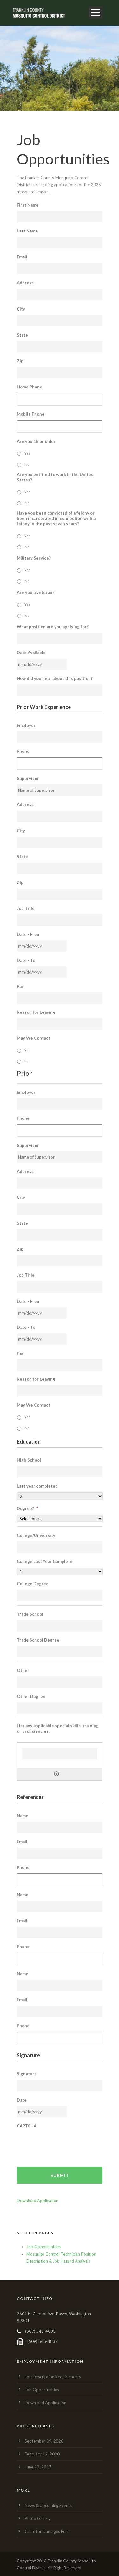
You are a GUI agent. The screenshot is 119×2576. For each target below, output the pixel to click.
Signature (27, 2073)
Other (23, 1670)
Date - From (28, 934)
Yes (27, 453)
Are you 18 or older (36, 441)
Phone (23, 751)
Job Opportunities (43, 2246)
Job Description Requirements (53, 2376)
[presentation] (65, 2144)
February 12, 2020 (42, 2453)
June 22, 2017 (38, 2466)
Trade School (30, 1614)
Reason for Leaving (36, 1012)
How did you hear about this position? (55, 678)
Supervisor (28, 778)
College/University (36, 1535)
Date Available (31, 652)
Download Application (37, 2200)
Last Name (27, 230)
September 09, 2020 (44, 2440)
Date (22, 2099)
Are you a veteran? (35, 592)
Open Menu (95, 12)
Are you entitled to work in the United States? (55, 477)
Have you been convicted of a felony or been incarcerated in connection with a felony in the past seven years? (56, 518)
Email (22, 256)
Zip (20, 360)
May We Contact (33, 1038)
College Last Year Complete (44, 1561)
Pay (20, 986)
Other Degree (31, 1696)
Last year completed (37, 1486)
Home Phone (29, 386)
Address (25, 282)
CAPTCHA (26, 2125)
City (21, 309)
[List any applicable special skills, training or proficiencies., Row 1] (59, 1753)
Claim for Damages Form (48, 2531)
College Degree (33, 1583)
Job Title (26, 908)
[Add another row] (56, 1773)
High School (29, 1460)
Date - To (26, 960)
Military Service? (34, 557)
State (22, 334)
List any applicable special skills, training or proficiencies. (58, 1728)
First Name (28, 204)
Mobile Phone (30, 414)
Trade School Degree (38, 1640)
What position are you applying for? (53, 626)
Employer (26, 725)
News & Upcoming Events (48, 2505)
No (26, 464)
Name (22, 1815)
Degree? (27, 1508)
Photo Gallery (37, 2518)
